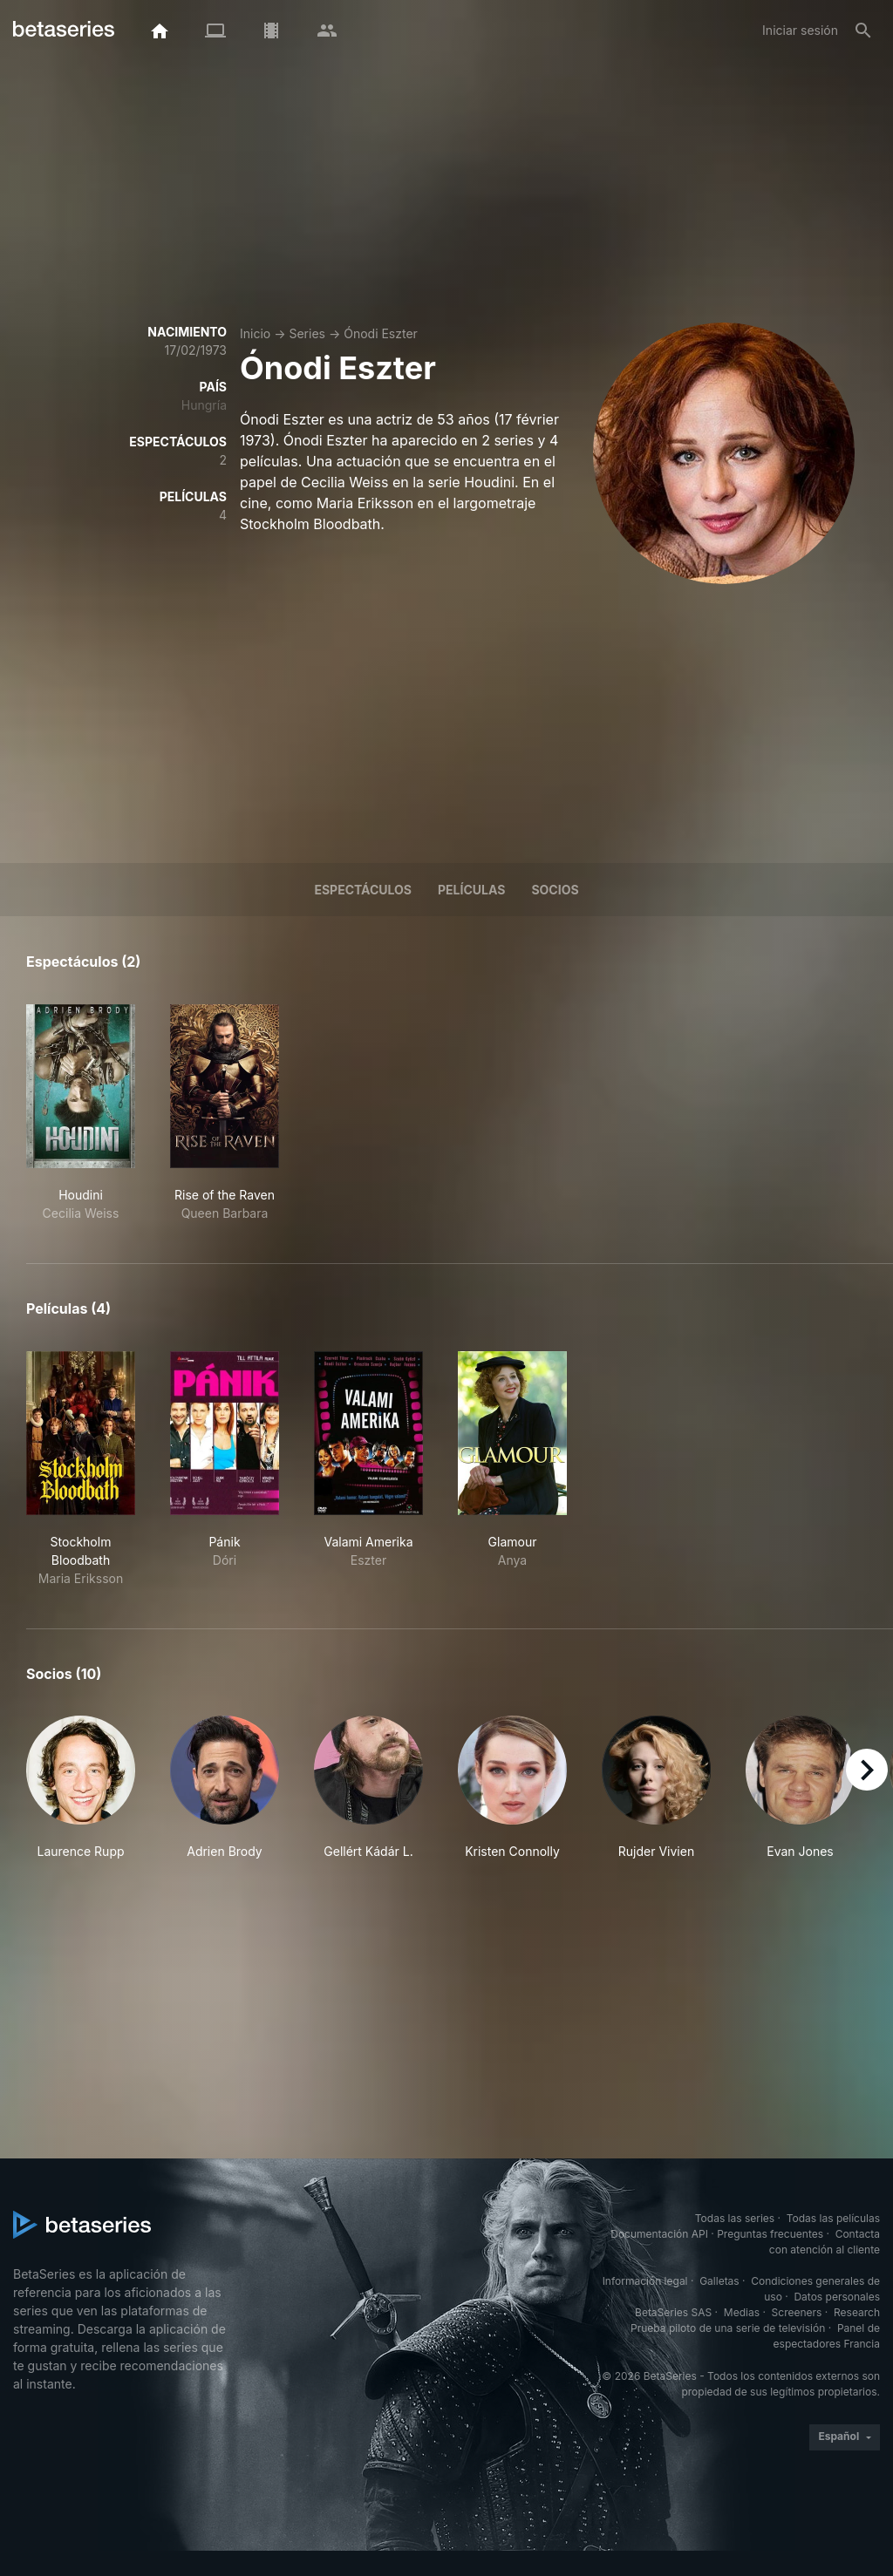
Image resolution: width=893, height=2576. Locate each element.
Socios (554, 889)
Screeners (797, 2312)
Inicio (255, 333)
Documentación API (659, 2233)
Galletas (719, 2280)
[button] (80, 1788)
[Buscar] (863, 30)
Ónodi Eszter (381, 333)
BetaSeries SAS (673, 2312)
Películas (471, 889)
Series (307, 333)
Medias (742, 2312)
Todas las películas (833, 2218)
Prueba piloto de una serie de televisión (728, 2328)
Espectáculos (363, 889)
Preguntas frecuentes (770, 2233)
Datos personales (837, 2296)
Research (857, 2312)
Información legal (645, 2280)
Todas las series (734, 2218)
